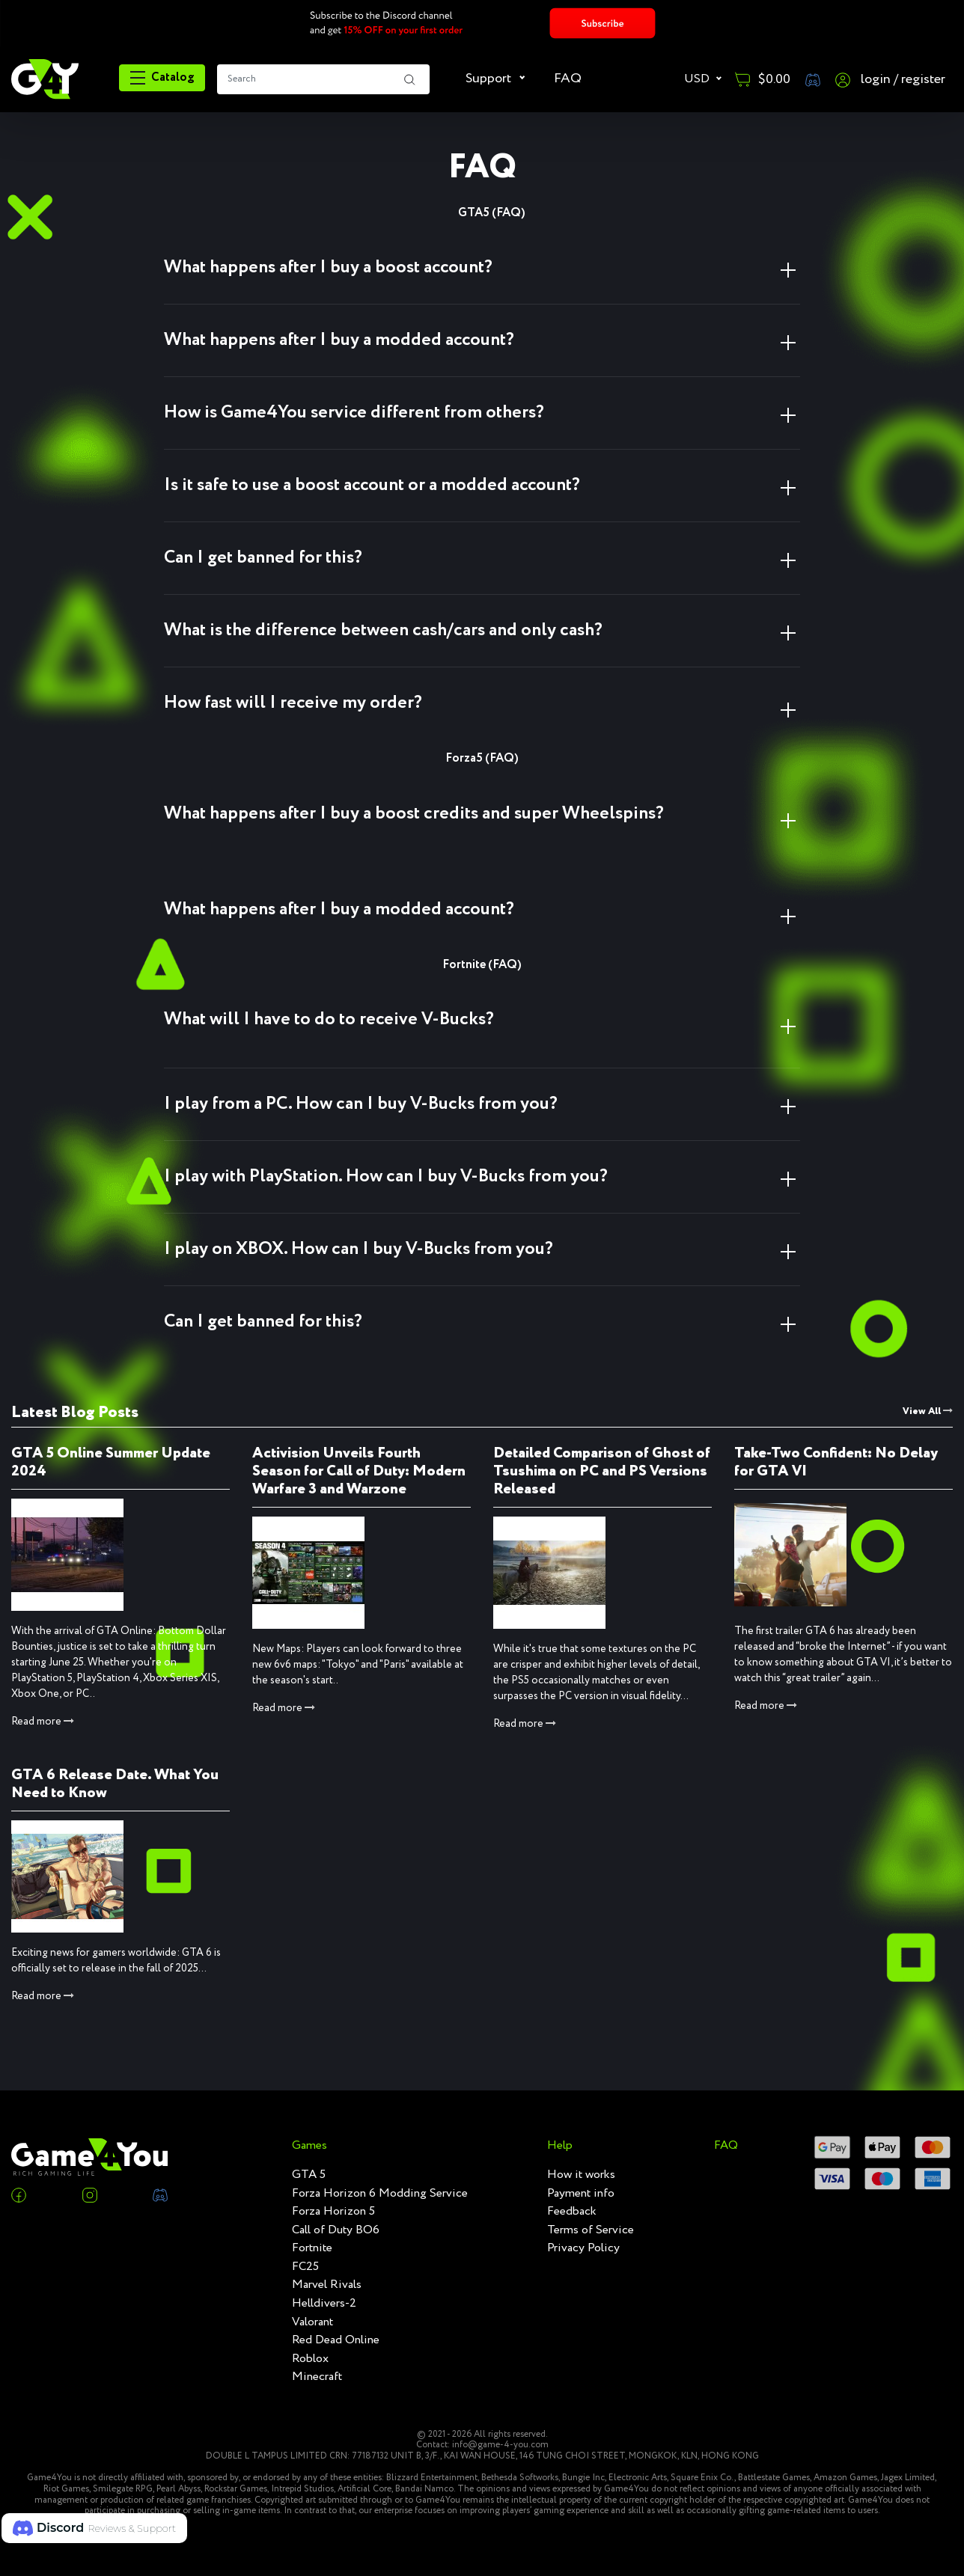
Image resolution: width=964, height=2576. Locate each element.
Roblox (310, 2359)
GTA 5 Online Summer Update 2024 (110, 1462)
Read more (42, 1721)
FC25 (305, 2267)
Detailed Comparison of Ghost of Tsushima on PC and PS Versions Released (601, 1471)
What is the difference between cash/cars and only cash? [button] (383, 630)
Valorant (312, 2322)
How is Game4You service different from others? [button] (354, 413)
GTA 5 (309, 2174)
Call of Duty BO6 (335, 2230)
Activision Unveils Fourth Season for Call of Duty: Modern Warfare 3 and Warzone (359, 1471)
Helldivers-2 (324, 2303)
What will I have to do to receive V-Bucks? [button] (329, 1019)
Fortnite (312, 2248)
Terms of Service (590, 2230)
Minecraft (317, 2377)
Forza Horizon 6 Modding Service (380, 2193)
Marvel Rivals (327, 2284)
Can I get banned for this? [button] (263, 558)
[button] (94, 2528)
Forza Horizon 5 (333, 2211)
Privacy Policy (583, 2248)
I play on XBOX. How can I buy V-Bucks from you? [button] (358, 1249)
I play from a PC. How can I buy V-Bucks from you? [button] (361, 1104)
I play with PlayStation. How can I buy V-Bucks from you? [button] (386, 1176)
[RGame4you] (45, 78)
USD (698, 79)
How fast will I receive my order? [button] (293, 703)
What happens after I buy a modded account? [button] (339, 340)
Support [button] (490, 78)
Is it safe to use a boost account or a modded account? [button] (372, 485)
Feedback (572, 2211)
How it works (581, 2174)
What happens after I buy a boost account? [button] (328, 267)
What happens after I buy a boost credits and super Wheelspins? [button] (414, 814)
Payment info (580, 2193)
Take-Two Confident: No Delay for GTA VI (836, 1462)
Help (560, 2145)
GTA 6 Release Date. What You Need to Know (115, 1784)
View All (928, 1411)
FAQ (568, 78)
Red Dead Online (335, 2340)
